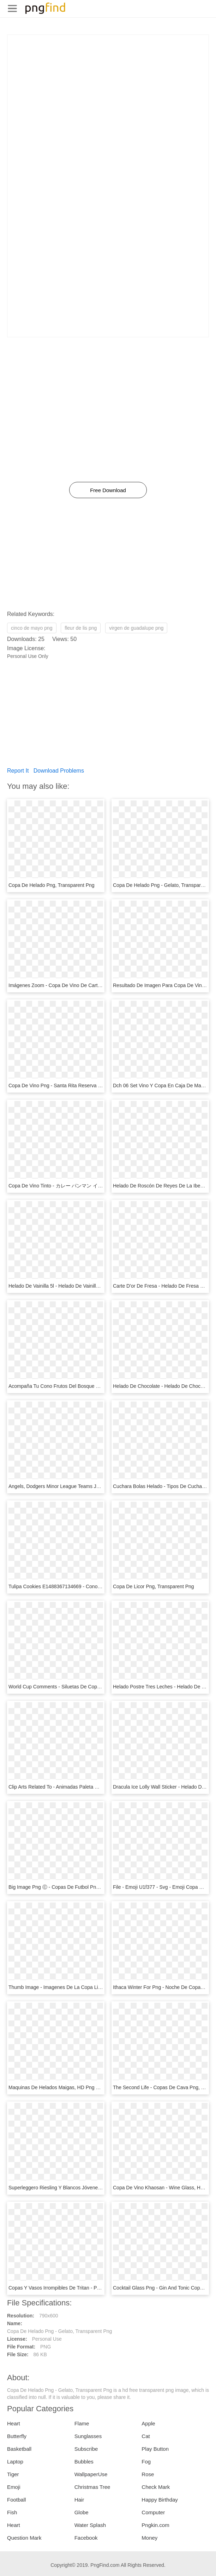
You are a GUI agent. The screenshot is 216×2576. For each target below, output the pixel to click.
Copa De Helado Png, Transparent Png (51, 885)
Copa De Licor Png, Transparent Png (153, 1586)
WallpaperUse (91, 2474)
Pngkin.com (155, 2525)
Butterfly (16, 2436)
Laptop (15, 2462)
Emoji (13, 2487)
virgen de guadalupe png (136, 628)
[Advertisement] (108, 84)
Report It (18, 771)
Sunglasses (88, 2436)
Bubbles (84, 2462)
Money (149, 2538)
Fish (12, 2512)
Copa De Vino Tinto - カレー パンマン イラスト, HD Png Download (82, 1186)
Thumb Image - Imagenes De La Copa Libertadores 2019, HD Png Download (93, 1987)
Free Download (108, 490)
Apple (148, 2423)
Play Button (155, 2449)
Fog (146, 2462)
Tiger (13, 2474)
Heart (13, 2423)
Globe (81, 2512)
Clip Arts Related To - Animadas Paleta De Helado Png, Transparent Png (87, 1787)
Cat (146, 2436)
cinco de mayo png (32, 628)
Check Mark (156, 2487)
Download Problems (59, 771)
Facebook (86, 2538)
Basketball (19, 2449)
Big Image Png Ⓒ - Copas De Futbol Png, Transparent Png (73, 1887)
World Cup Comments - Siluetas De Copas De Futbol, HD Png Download (88, 1686)
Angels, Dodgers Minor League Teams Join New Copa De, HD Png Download (93, 1486)
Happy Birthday (160, 2500)
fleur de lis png (81, 628)
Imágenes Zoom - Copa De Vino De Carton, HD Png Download (77, 985)
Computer (153, 2512)
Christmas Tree (92, 2487)
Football (16, 2500)
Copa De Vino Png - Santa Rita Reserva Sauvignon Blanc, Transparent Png (91, 1085)
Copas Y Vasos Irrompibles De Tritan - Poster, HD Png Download (79, 2288)
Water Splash (90, 2525)
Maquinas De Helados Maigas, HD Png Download (63, 2087)
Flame (81, 2423)
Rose (148, 2474)
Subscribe (86, 2449)
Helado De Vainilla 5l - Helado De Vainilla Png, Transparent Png (78, 1286)
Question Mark (24, 2538)
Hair (79, 2500)
